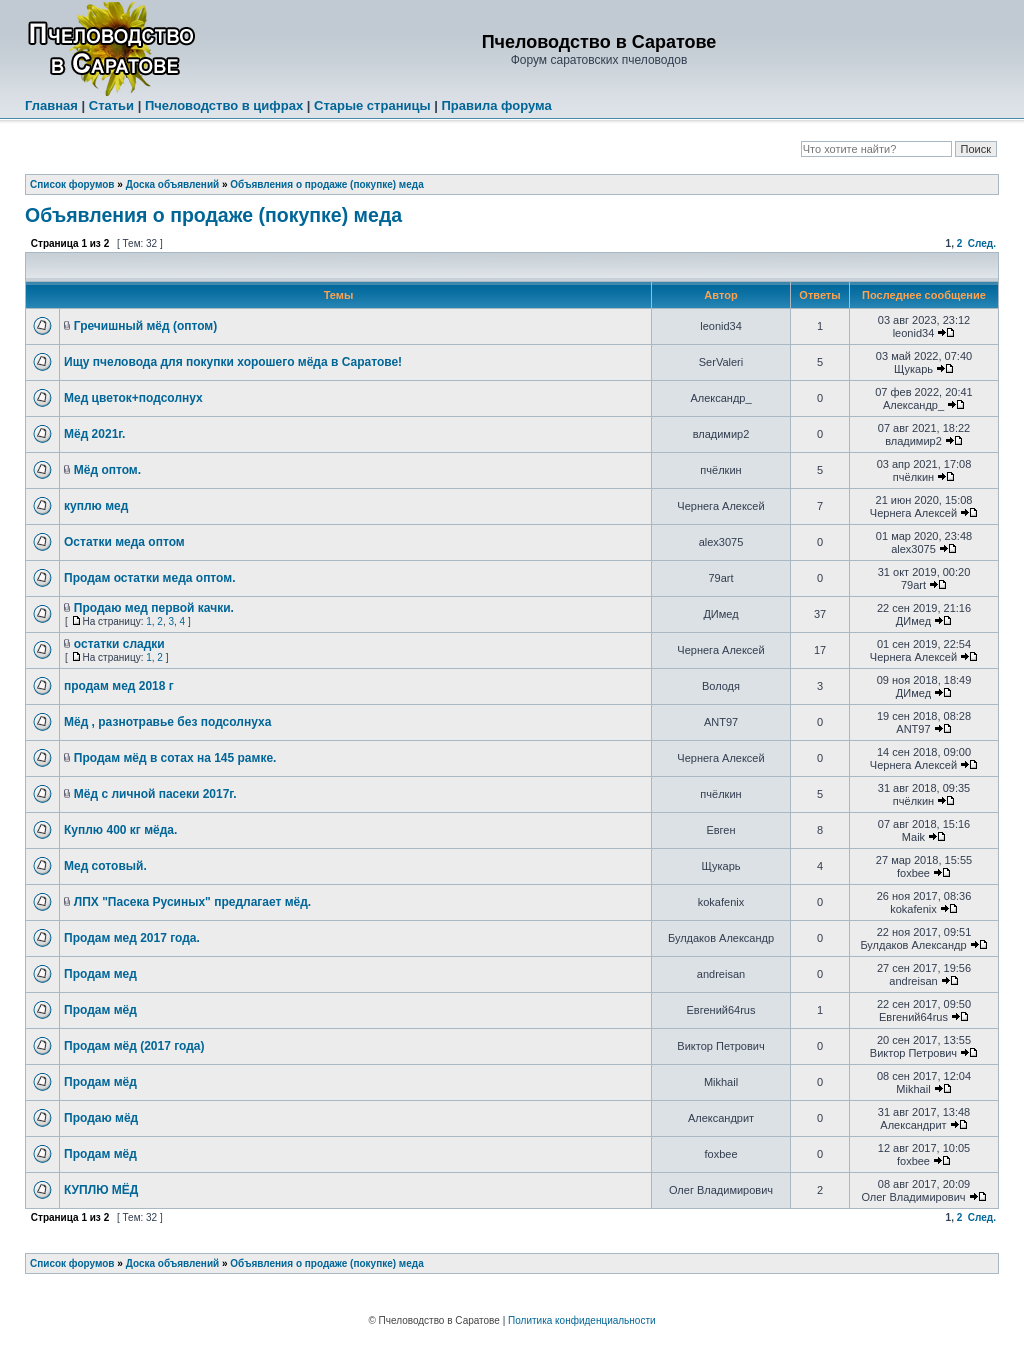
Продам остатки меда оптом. (149, 578)
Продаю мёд (101, 1118)
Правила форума (496, 105)
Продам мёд (100, 1010)
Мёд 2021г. (94, 434)
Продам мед (100, 974)
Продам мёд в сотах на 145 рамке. (175, 758)
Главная (51, 105)
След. (982, 243)
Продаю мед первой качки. (154, 608)
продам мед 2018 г (119, 686)
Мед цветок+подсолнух (133, 398)
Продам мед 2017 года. (132, 938)
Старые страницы (372, 105)
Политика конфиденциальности (582, 1320)
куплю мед (96, 506)
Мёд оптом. (107, 470)
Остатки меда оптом (124, 542)
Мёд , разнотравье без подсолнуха (167, 722)
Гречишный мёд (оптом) (145, 326)
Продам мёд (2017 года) (134, 1046)
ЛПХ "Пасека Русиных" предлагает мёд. (192, 902)
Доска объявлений (173, 184)
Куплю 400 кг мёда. (120, 830)
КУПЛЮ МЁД (101, 1190)
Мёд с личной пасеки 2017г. (155, 794)
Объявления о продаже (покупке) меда (326, 184)
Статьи (111, 105)
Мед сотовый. (105, 866)
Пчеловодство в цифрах (224, 105)
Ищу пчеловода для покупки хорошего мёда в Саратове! (233, 362)
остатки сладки (119, 644)
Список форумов (72, 184)
